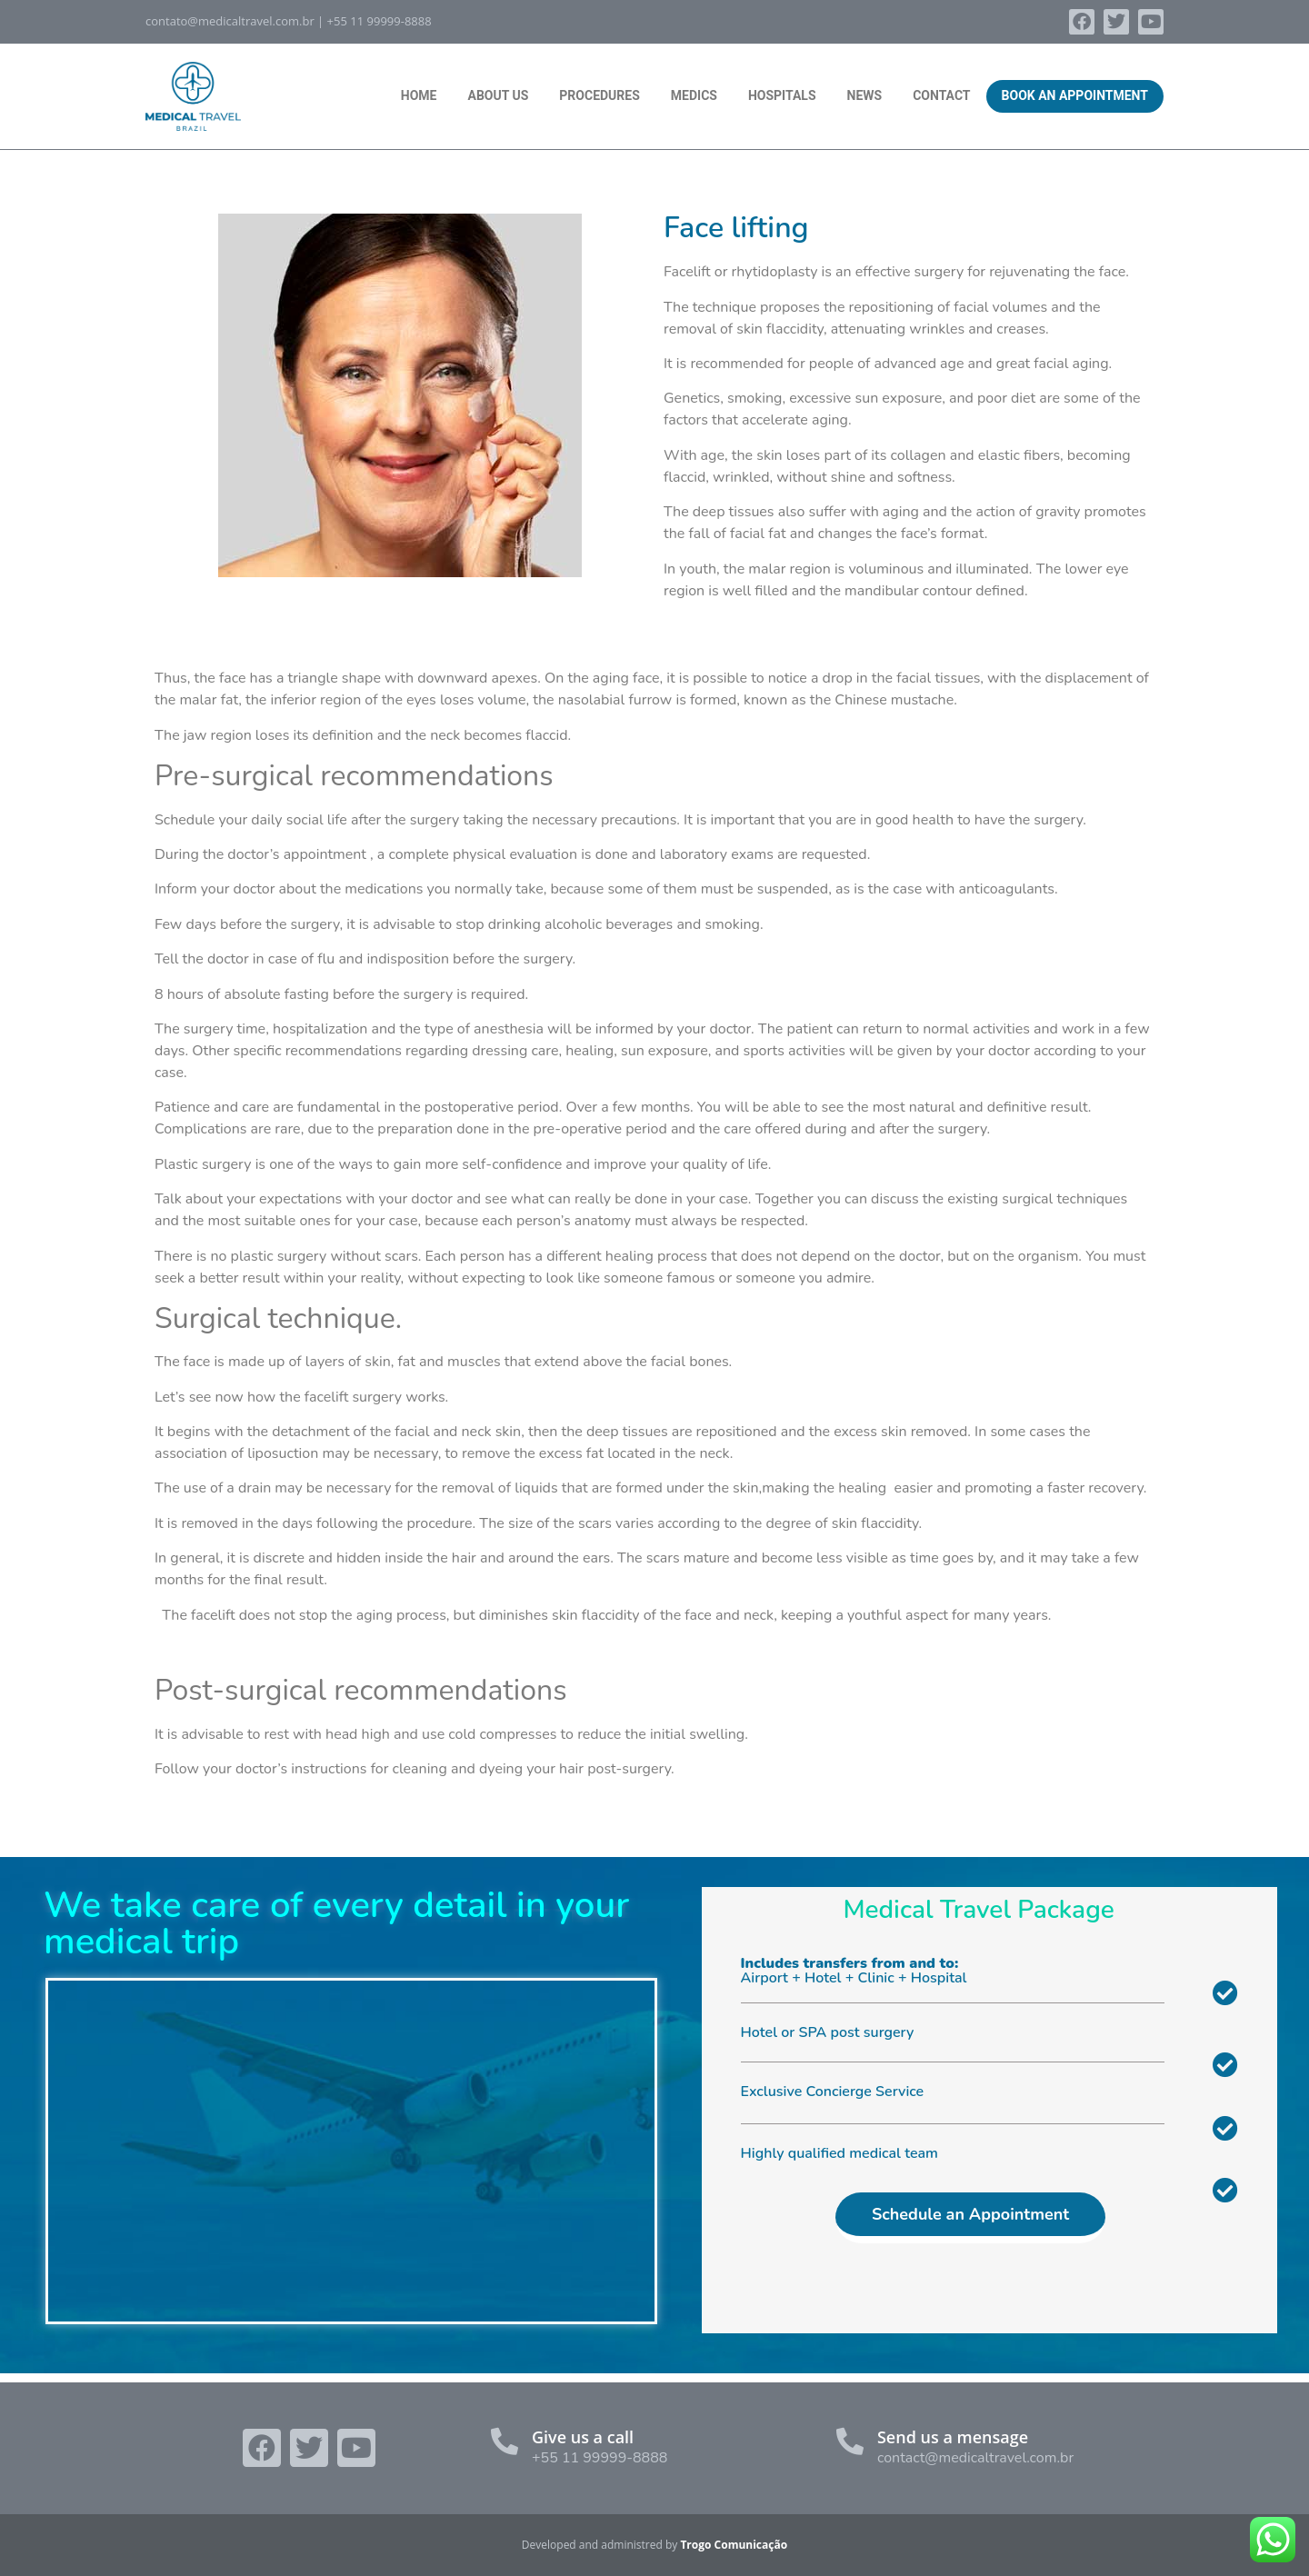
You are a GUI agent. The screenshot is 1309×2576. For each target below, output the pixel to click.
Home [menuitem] (419, 95)
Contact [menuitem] (941, 95)
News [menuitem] (865, 95)
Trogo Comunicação (733, 2544)
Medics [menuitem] (694, 95)
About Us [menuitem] (497, 95)
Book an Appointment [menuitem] (1075, 95)
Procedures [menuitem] (599, 95)
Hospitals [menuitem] (782, 95)
